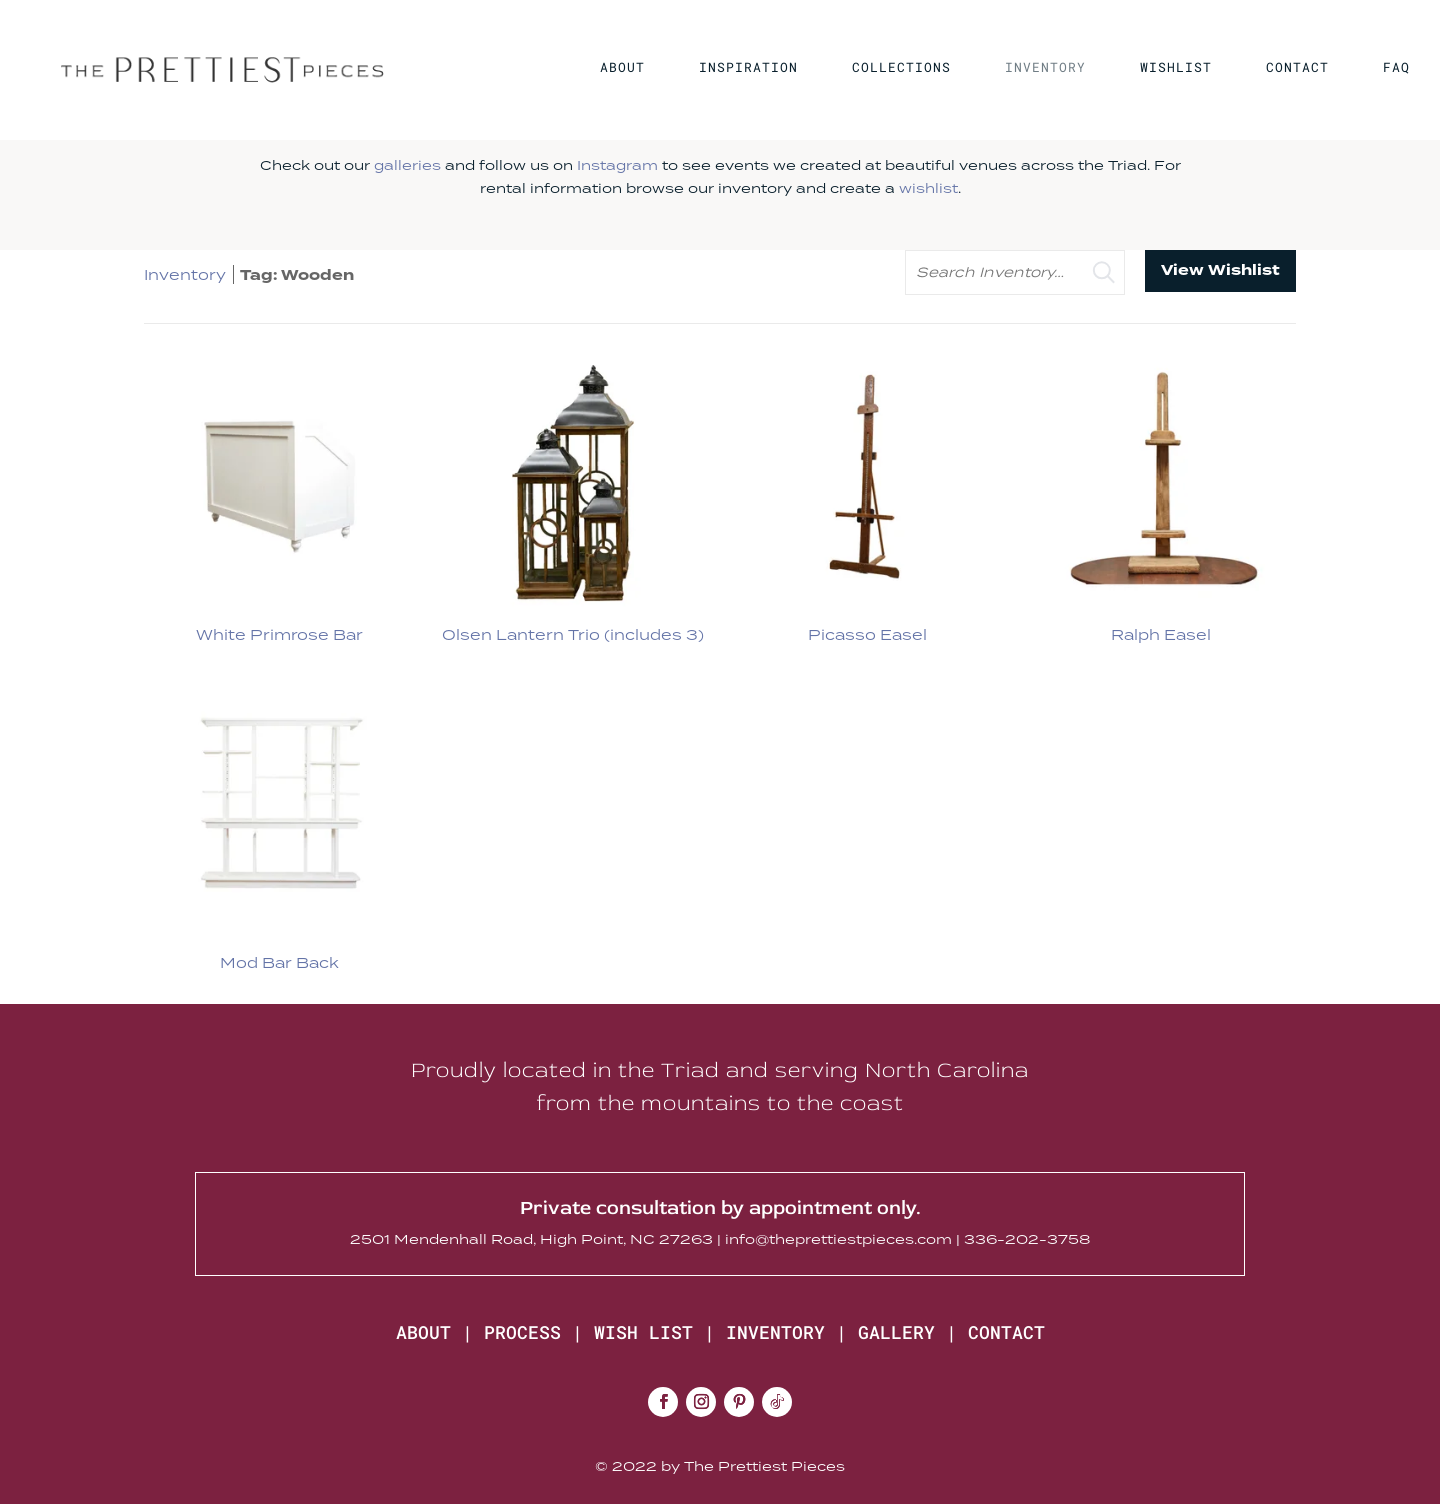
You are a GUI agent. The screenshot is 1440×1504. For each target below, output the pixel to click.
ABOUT (622, 68)
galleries (407, 165)
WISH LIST (643, 1332)
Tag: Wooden (297, 275)
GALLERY (896, 1332)
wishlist (928, 188)
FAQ (1396, 68)
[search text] (1015, 272)
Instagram (617, 165)
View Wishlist (1220, 270)
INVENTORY (1045, 68)
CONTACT (1297, 68)
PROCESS (522, 1332)
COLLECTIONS (901, 68)
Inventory (185, 274)
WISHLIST (1176, 68)
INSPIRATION (748, 68)
